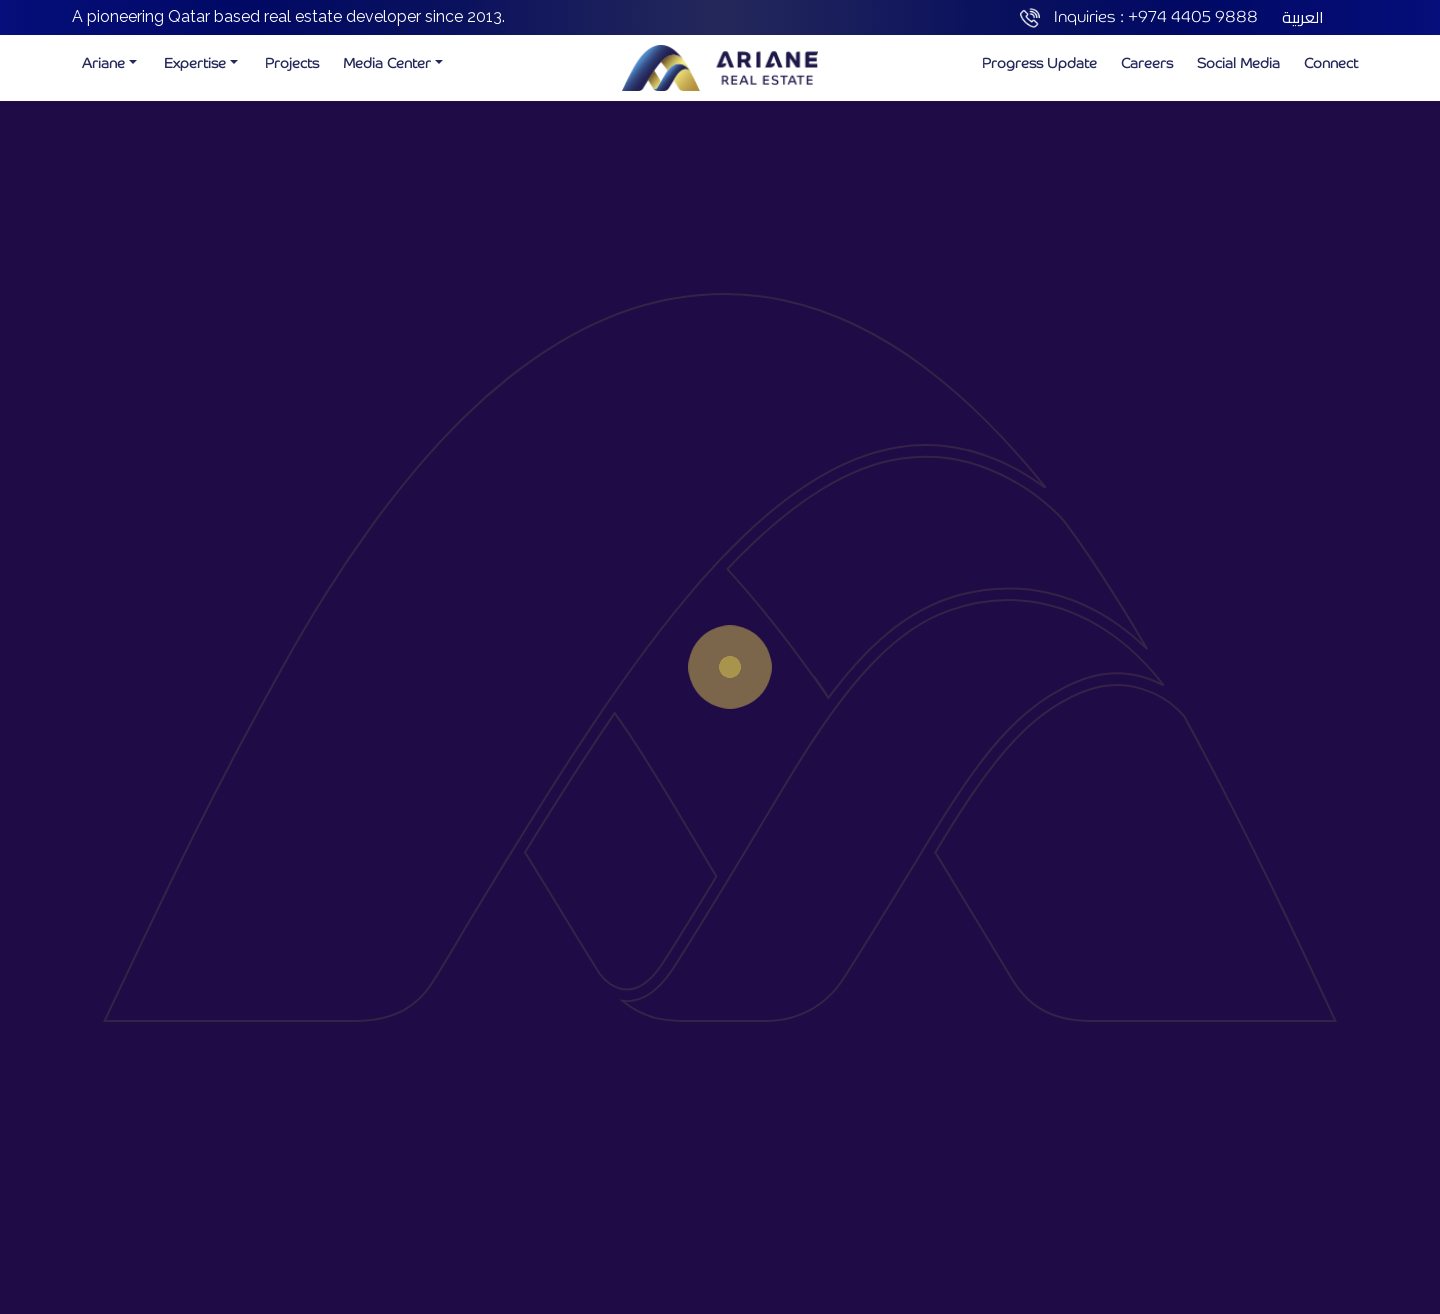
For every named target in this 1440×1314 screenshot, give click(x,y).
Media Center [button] (387, 63)
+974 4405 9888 (1193, 16)
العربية (1303, 17)
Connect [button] (1331, 63)
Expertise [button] (195, 63)
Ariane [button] (103, 63)
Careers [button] (1147, 63)
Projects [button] (292, 63)
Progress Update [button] (1039, 63)
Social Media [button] (1238, 63)
